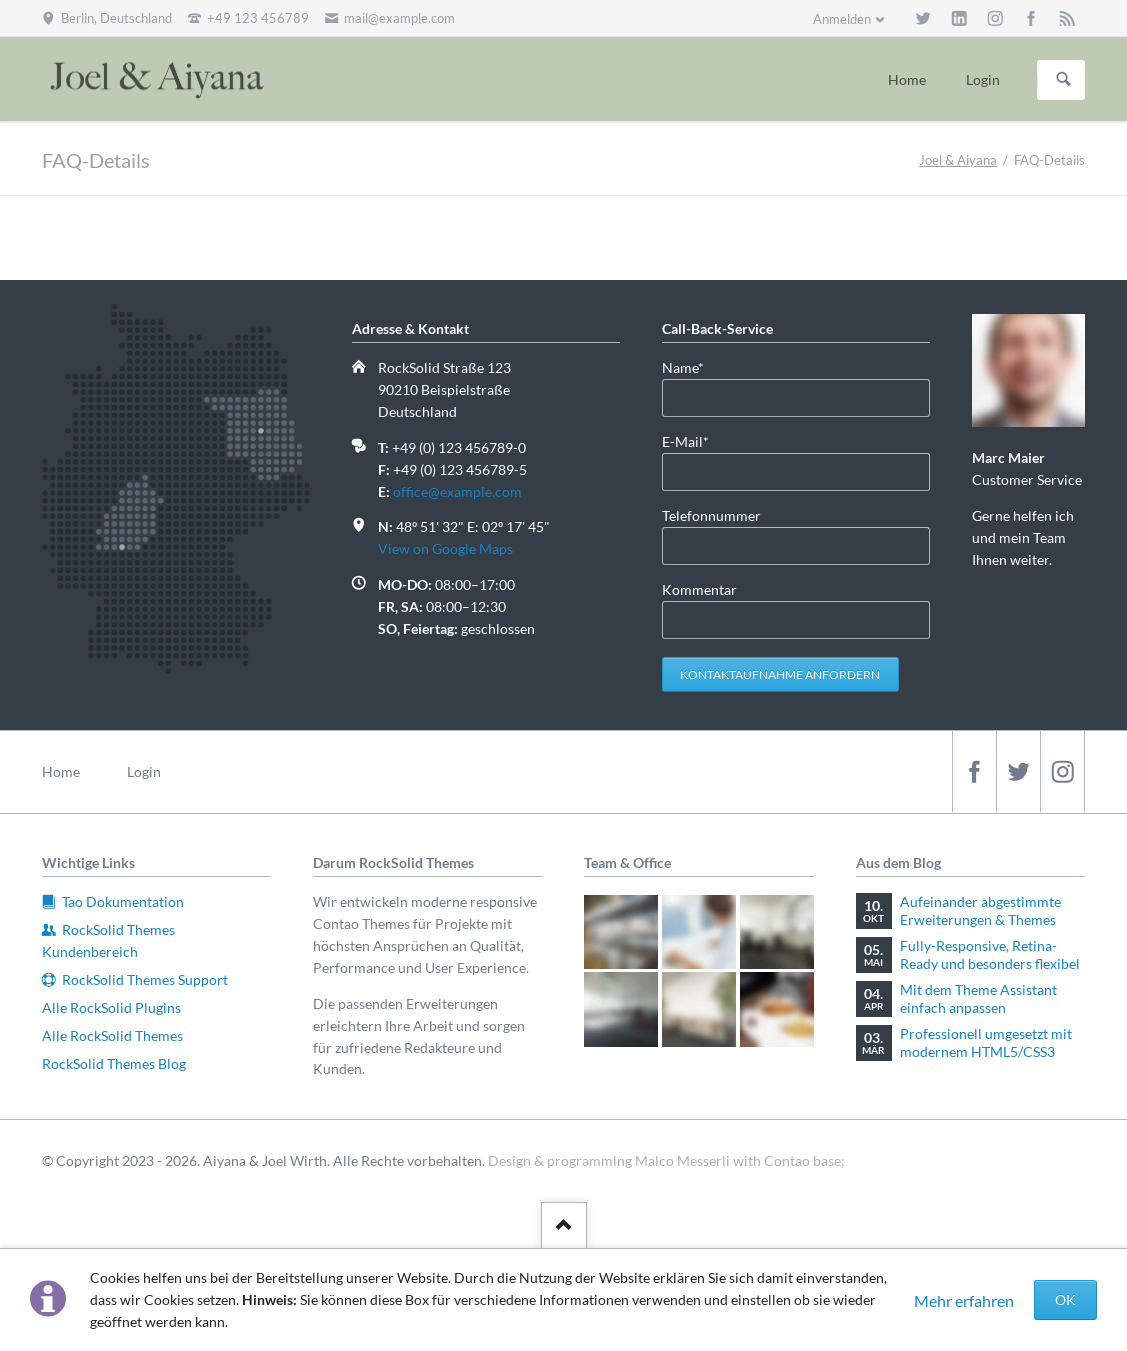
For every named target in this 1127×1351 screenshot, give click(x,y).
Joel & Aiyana (958, 160)
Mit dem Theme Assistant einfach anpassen (978, 998)
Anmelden (842, 19)
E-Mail (694, 440)
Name (694, 366)
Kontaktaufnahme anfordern (780, 674)
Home (61, 771)
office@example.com (457, 491)
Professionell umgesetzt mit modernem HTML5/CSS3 (986, 1042)
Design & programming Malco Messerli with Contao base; (666, 1160)
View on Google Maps (445, 548)
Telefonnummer (711, 515)
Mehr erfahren (964, 1300)
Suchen (1064, 80)
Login (144, 771)
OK (1065, 1299)
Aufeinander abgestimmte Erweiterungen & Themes (980, 910)
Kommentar (699, 589)
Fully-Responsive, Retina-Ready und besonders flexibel (990, 954)
